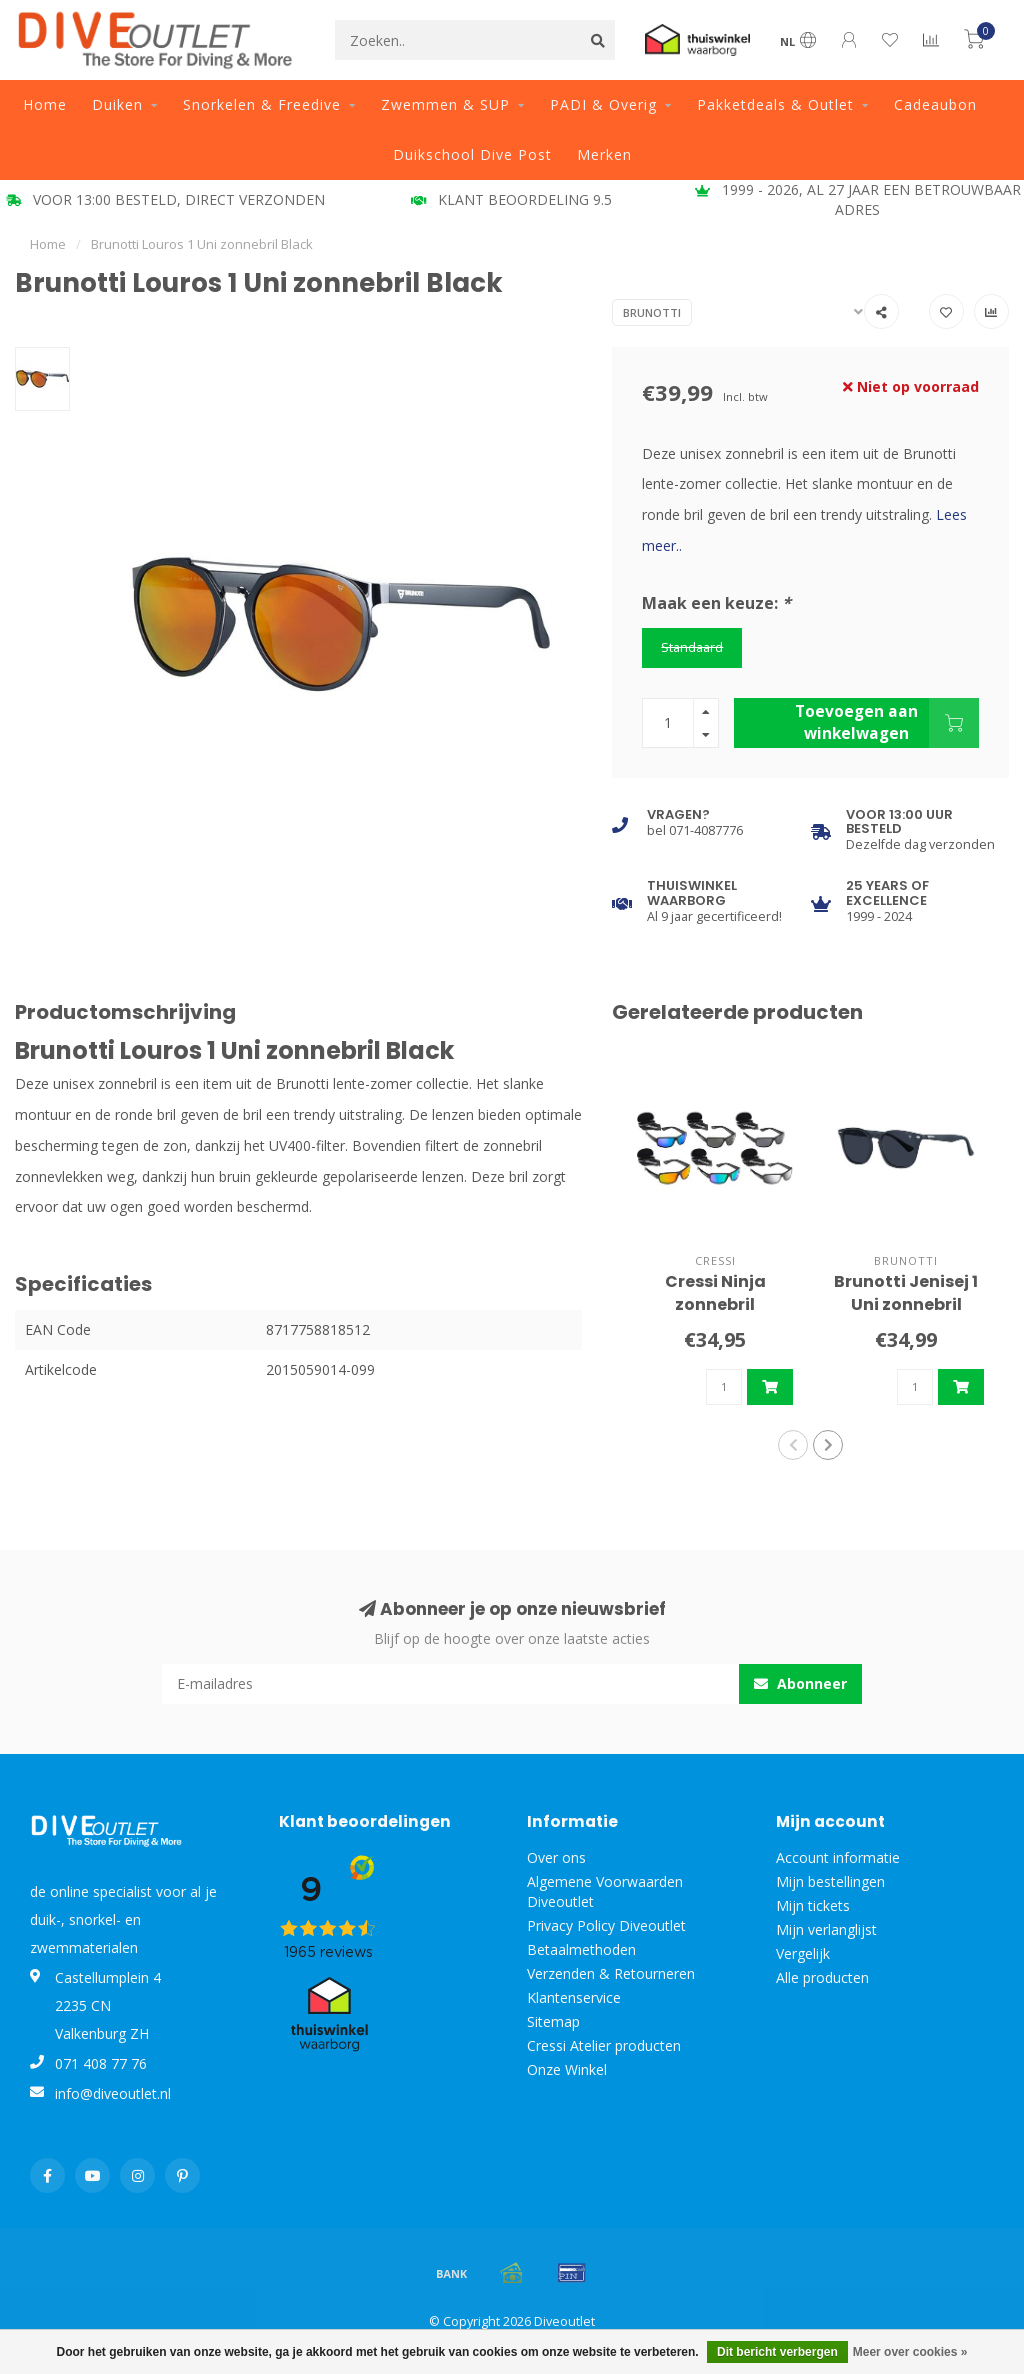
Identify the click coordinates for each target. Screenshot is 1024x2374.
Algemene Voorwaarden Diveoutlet (605, 1891)
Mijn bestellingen (830, 1881)
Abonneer (800, 1683)
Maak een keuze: (716, 603)
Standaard (692, 647)
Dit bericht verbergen (777, 2352)
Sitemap (553, 2021)
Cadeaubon (935, 104)
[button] (793, 1445)
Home (45, 104)
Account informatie (838, 1857)
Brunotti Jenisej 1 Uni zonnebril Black (906, 1304)
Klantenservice (574, 1997)
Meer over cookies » (910, 2352)
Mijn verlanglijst (826, 1929)
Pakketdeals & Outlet (775, 104)
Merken (604, 154)
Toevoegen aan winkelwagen (887, 723)
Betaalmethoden (581, 1949)
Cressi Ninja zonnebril (715, 1293)
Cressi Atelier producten (604, 2045)
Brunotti (652, 312)
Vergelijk (803, 1953)
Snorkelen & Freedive (262, 104)
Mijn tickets (813, 1905)
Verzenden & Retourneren (611, 1973)
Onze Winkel (567, 2069)
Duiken (117, 104)
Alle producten (822, 1977)
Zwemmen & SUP (445, 104)
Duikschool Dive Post (472, 154)
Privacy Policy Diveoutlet (606, 1925)
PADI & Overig (603, 104)
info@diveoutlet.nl (113, 2093)
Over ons (556, 1857)
